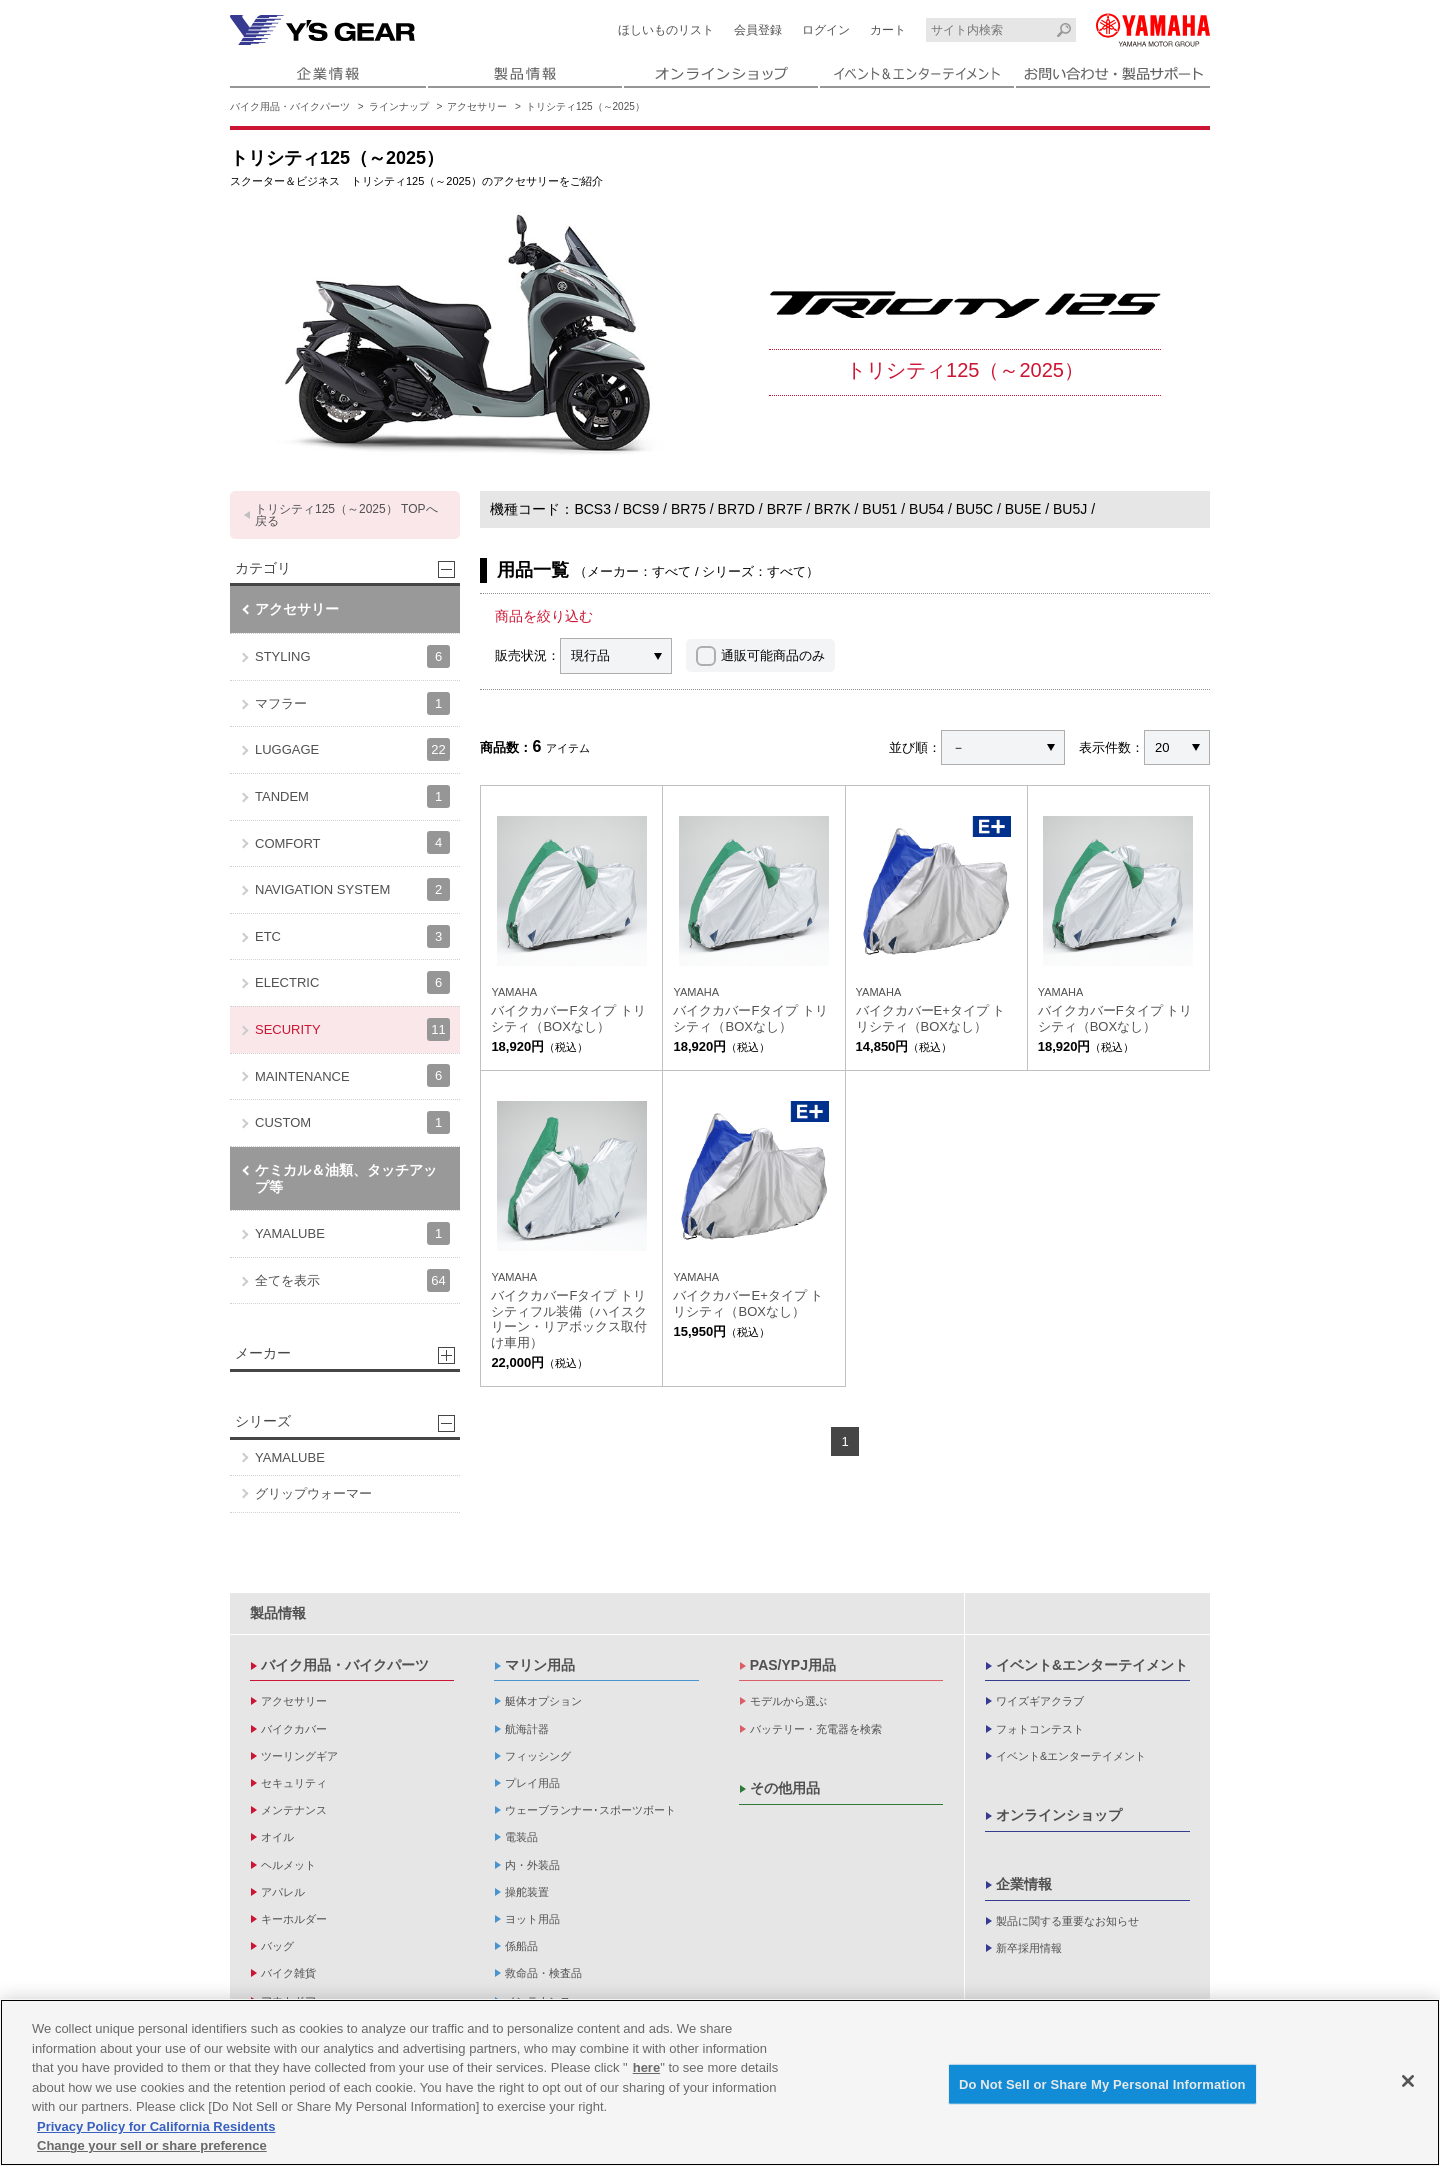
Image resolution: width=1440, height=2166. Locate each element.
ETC (352, 936)
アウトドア (288, 2001)
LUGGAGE (352, 749)
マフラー (352, 703)
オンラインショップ (1059, 1815)
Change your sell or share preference (152, 2152)
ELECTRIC (352, 982)
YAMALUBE (352, 1233)
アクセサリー (477, 106)
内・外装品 (532, 1865)
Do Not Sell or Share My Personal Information (1102, 2090)
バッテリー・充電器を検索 (816, 1729)
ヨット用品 (532, 1919)
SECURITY (352, 1029)
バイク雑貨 (288, 1973)
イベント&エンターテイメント (1092, 1665)
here (646, 2074)
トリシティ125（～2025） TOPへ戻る (346, 515)
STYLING (352, 656)
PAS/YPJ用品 (793, 1665)
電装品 (521, 1837)
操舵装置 (527, 1892)
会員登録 (758, 30)
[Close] (1408, 2087)
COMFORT (352, 842)
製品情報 (278, 1613)
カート (888, 30)
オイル (277, 1837)
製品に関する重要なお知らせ (1067, 1921)
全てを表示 (352, 1280)
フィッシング (538, 1756)
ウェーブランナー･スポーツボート (590, 1810)
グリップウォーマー (313, 1493)
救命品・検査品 (543, 1973)
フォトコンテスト (1040, 1729)
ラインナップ (399, 106)
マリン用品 (540, 1665)
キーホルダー (294, 1919)
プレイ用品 (532, 1783)
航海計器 (527, 1729)
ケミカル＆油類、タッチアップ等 (346, 1178)
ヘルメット (288, 1865)
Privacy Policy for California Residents (156, 2132)
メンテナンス (294, 1810)
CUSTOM (352, 1122)
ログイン (826, 30)
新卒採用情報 (1029, 1948)
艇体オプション (543, 1701)
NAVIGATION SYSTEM (352, 889)
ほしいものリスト (666, 30)
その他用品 (785, 1788)
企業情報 (1024, 1884)
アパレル (283, 1892)
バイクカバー (294, 1729)
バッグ (277, 1946)
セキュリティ (294, 1783)
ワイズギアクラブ (1040, 1701)
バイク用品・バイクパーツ (290, 106)
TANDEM (352, 796)
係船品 (521, 1946)
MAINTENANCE (352, 1075)
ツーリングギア (299, 1756)
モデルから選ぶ (788, 1701)
